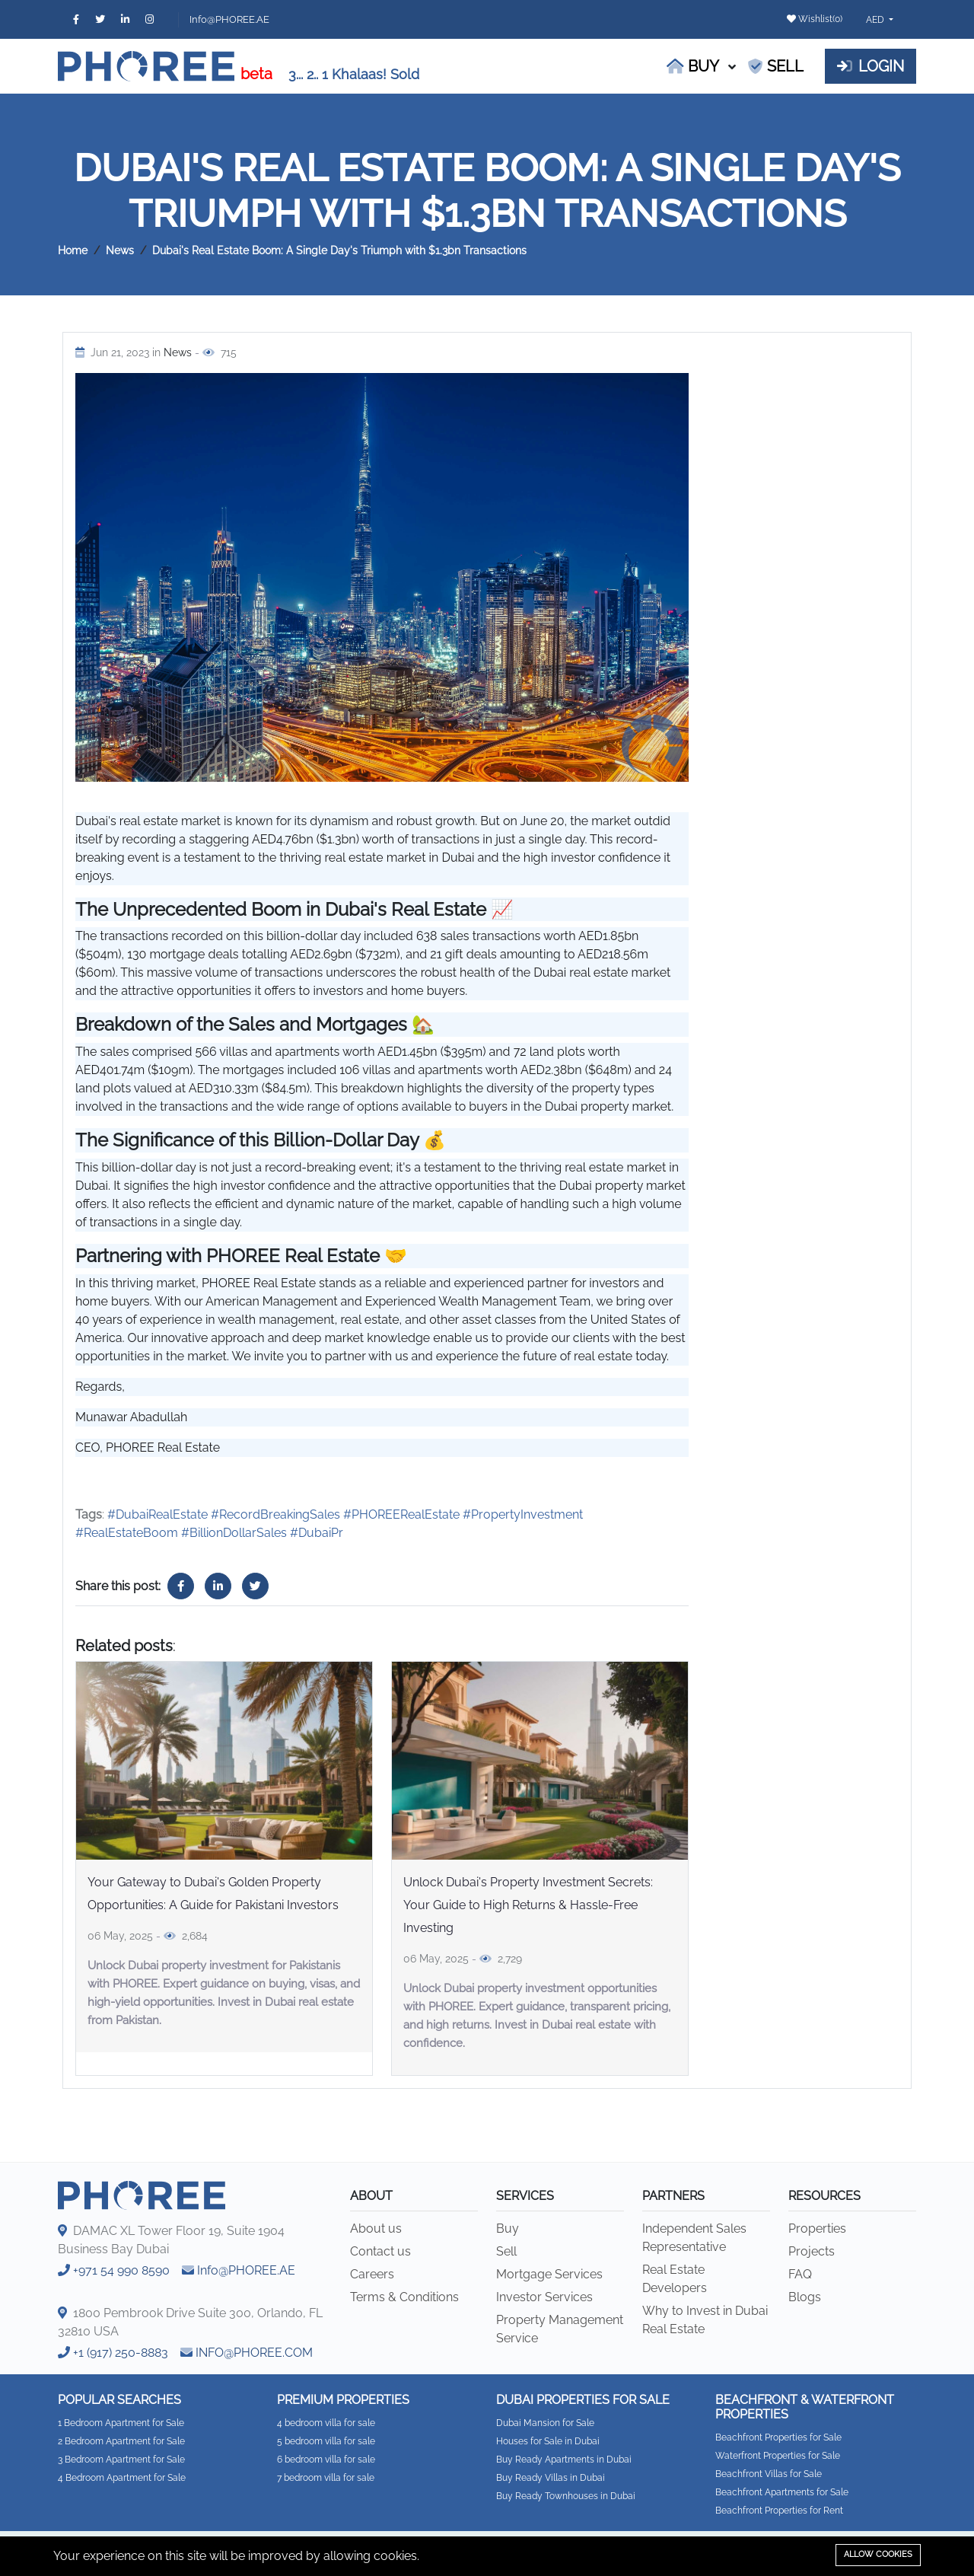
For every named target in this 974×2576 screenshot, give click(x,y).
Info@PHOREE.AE (229, 19)
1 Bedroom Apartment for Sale (121, 2423)
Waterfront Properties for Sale (777, 2455)
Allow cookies (878, 2554)
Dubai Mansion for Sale (545, 2423)
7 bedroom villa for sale (325, 2477)
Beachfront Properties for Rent (779, 2510)
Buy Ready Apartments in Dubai (564, 2459)
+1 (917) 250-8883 (120, 2352)
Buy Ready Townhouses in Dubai (565, 2496)
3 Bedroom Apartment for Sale (121, 2459)
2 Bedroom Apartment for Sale (121, 2441)
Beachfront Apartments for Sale (781, 2492)
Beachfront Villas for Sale (768, 2474)
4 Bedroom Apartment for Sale (122, 2477)
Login (870, 66)
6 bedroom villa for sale (326, 2459)
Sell (776, 66)
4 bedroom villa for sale (326, 2423)
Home (73, 250)
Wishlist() (814, 19)
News (120, 250)
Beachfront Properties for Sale (778, 2437)
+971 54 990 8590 (121, 2270)
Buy (693, 66)
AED (876, 19)
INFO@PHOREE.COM (254, 2352)
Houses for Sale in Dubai (548, 2441)
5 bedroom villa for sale (326, 2441)
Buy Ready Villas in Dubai (550, 2477)
